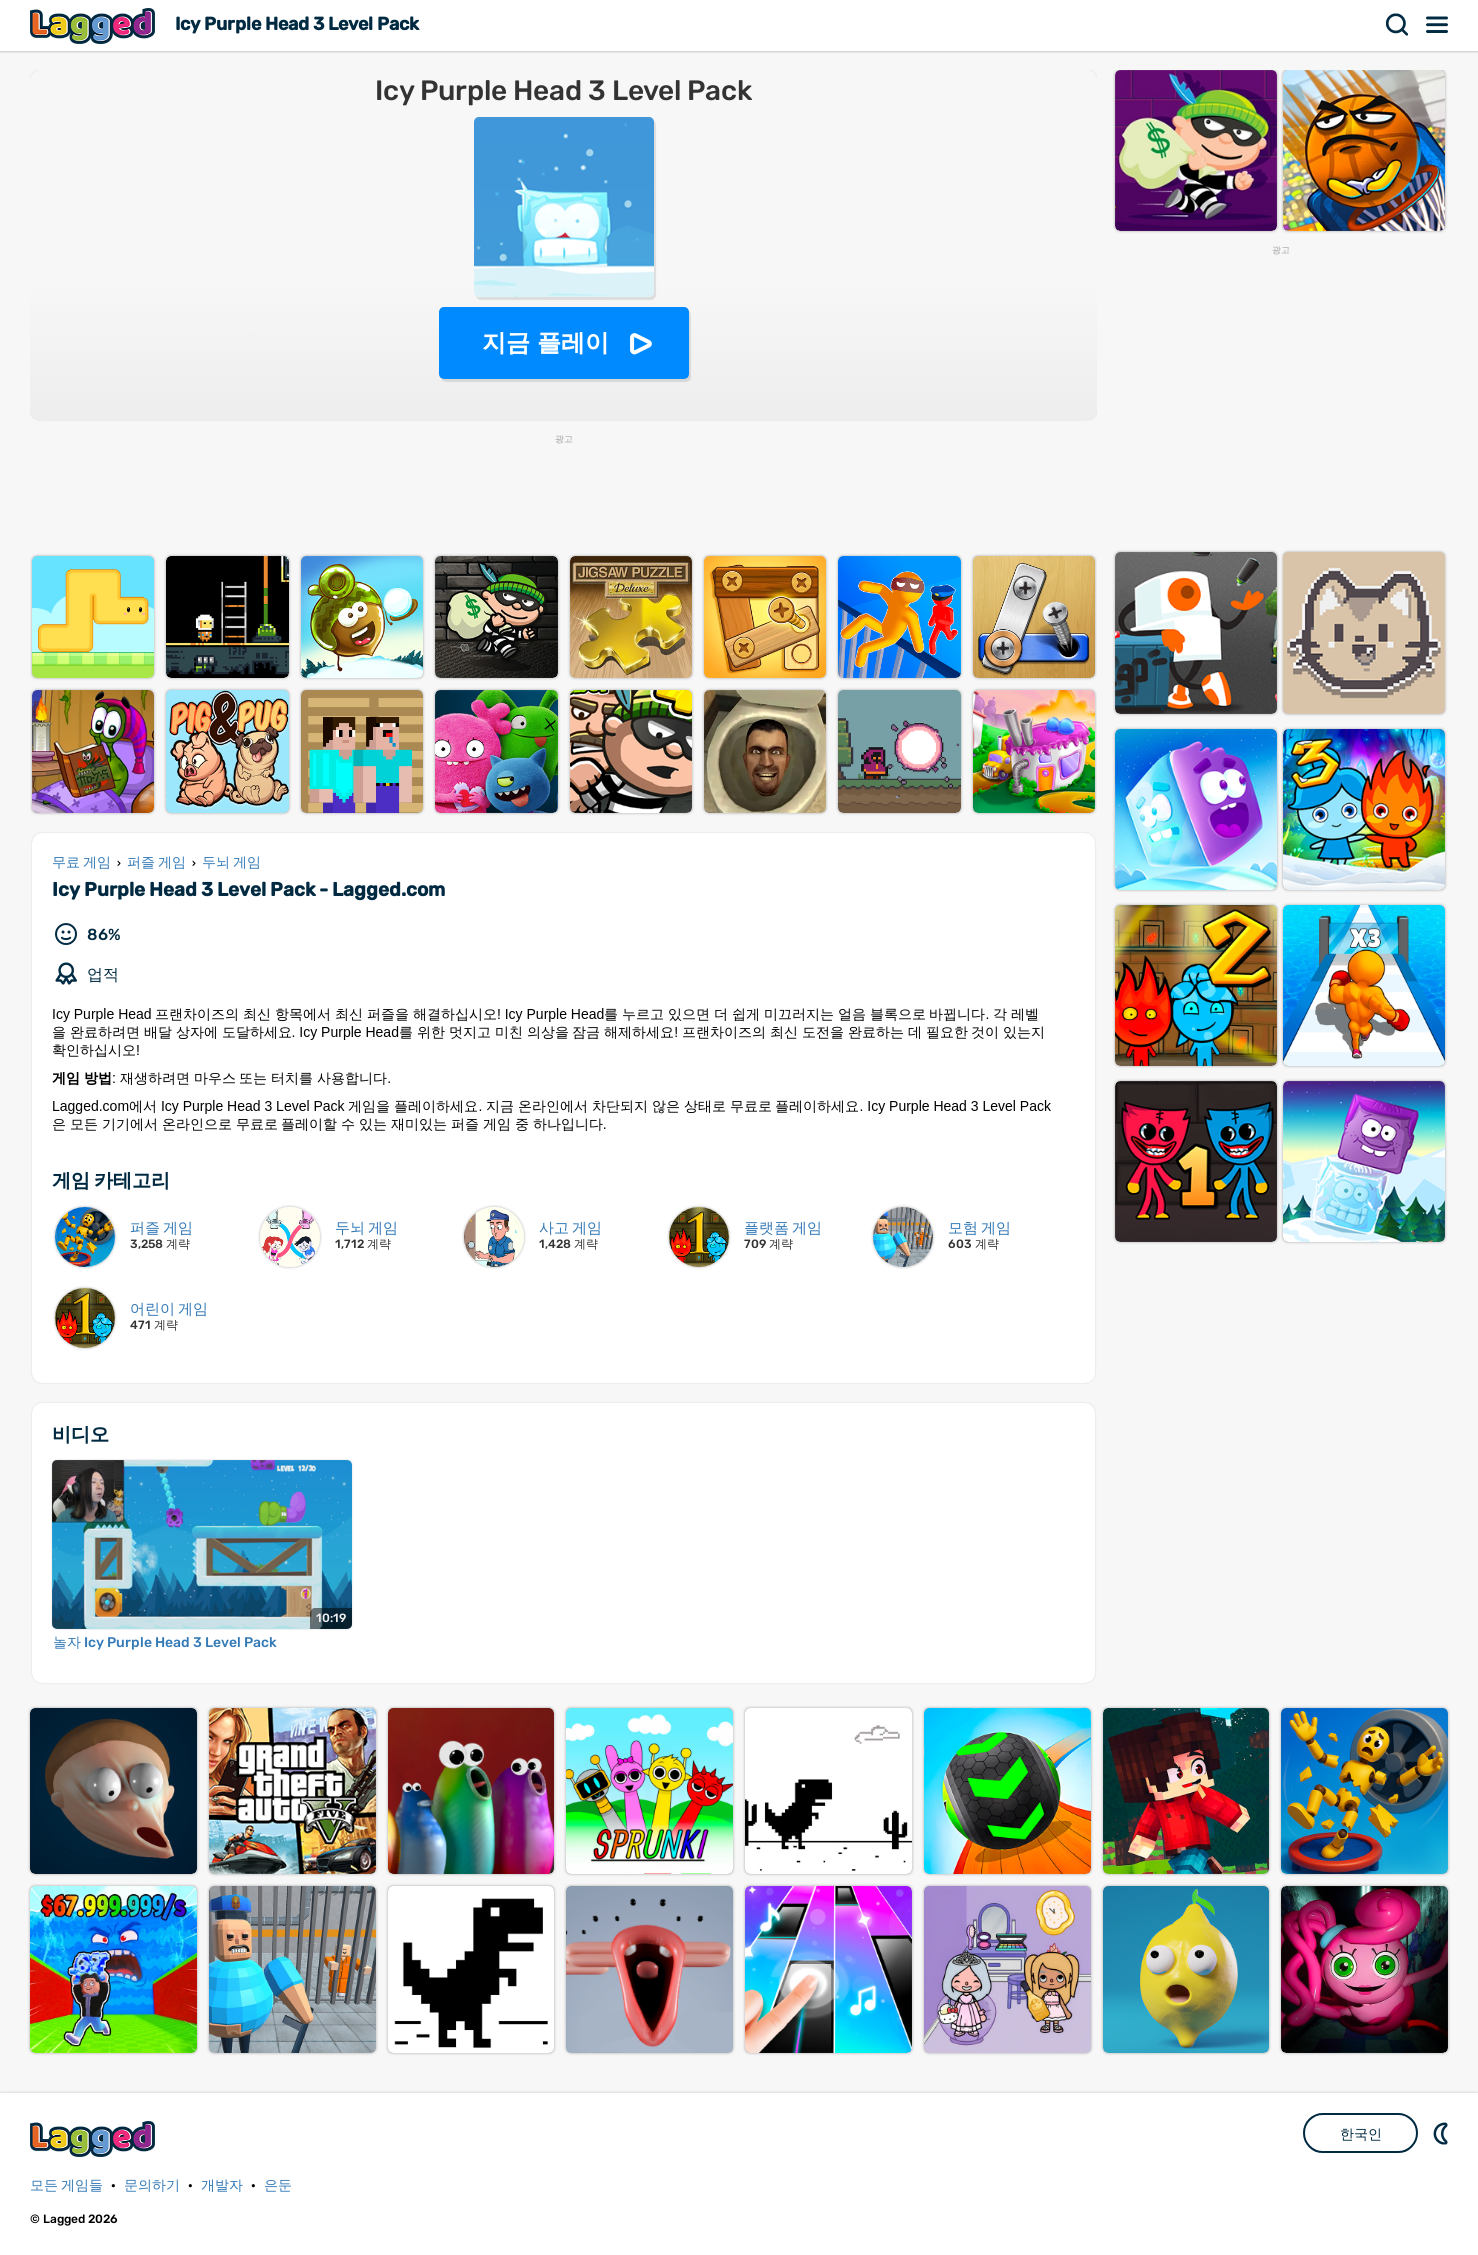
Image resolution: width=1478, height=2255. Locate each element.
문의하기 (152, 2185)
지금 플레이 (545, 342)
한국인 (1361, 2134)
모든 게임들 (66, 2185)
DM (1443, 2133)
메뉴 (1438, 25)
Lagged (95, 25)
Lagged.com (95, 2138)
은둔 (278, 2185)
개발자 (222, 2185)
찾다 (1398, 25)
